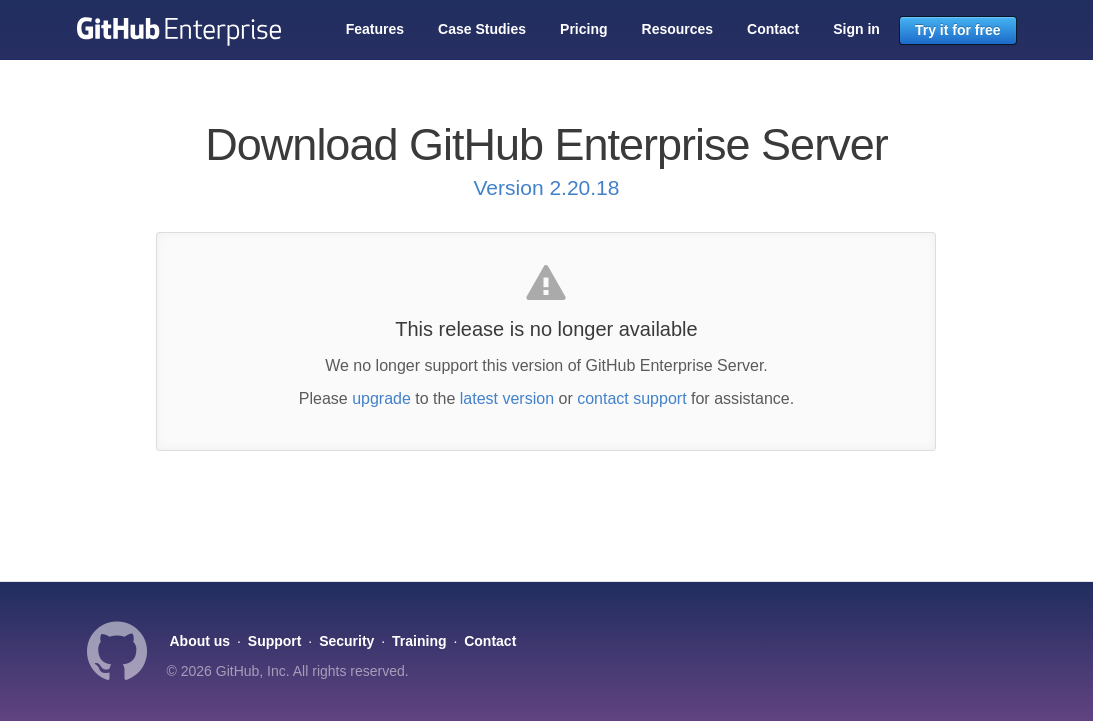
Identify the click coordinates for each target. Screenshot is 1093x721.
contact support (631, 398)
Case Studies (482, 29)
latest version (507, 398)
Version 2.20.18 (547, 187)
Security (346, 641)
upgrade (381, 398)
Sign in (856, 29)
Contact (773, 29)
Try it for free (958, 30)
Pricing (583, 29)
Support (275, 641)
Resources (678, 29)
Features (375, 29)
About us (200, 641)
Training (419, 641)
